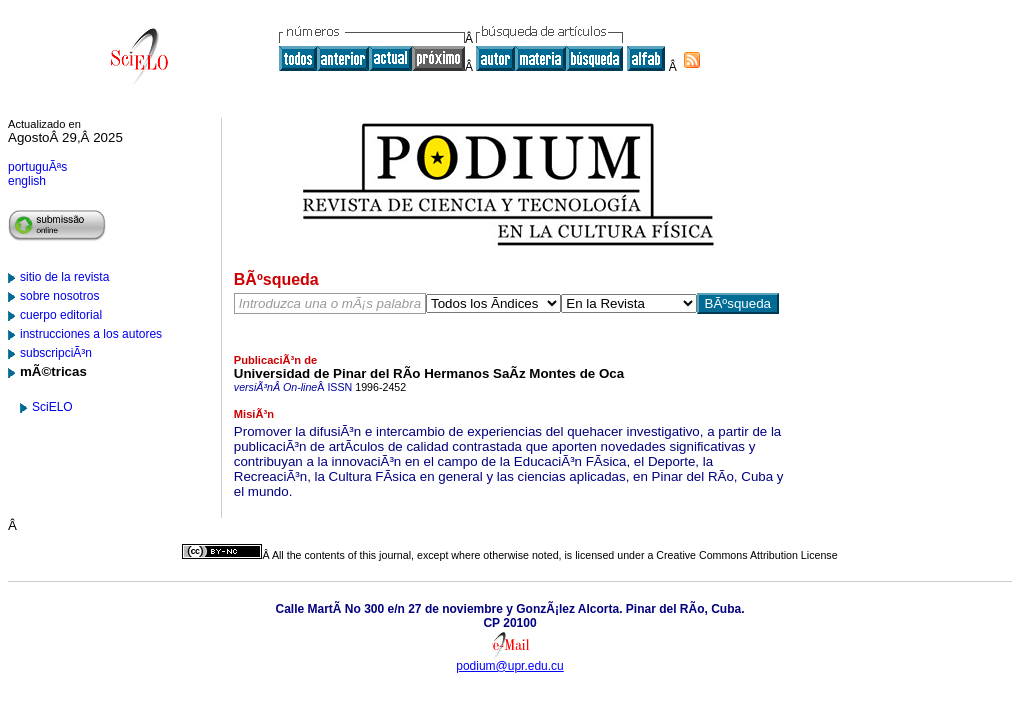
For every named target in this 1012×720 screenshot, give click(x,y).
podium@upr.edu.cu (510, 666)
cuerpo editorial (61, 315)
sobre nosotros (59, 296)
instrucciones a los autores (91, 334)
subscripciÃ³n (56, 353)
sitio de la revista (64, 277)
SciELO (52, 407)
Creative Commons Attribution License (746, 555)
